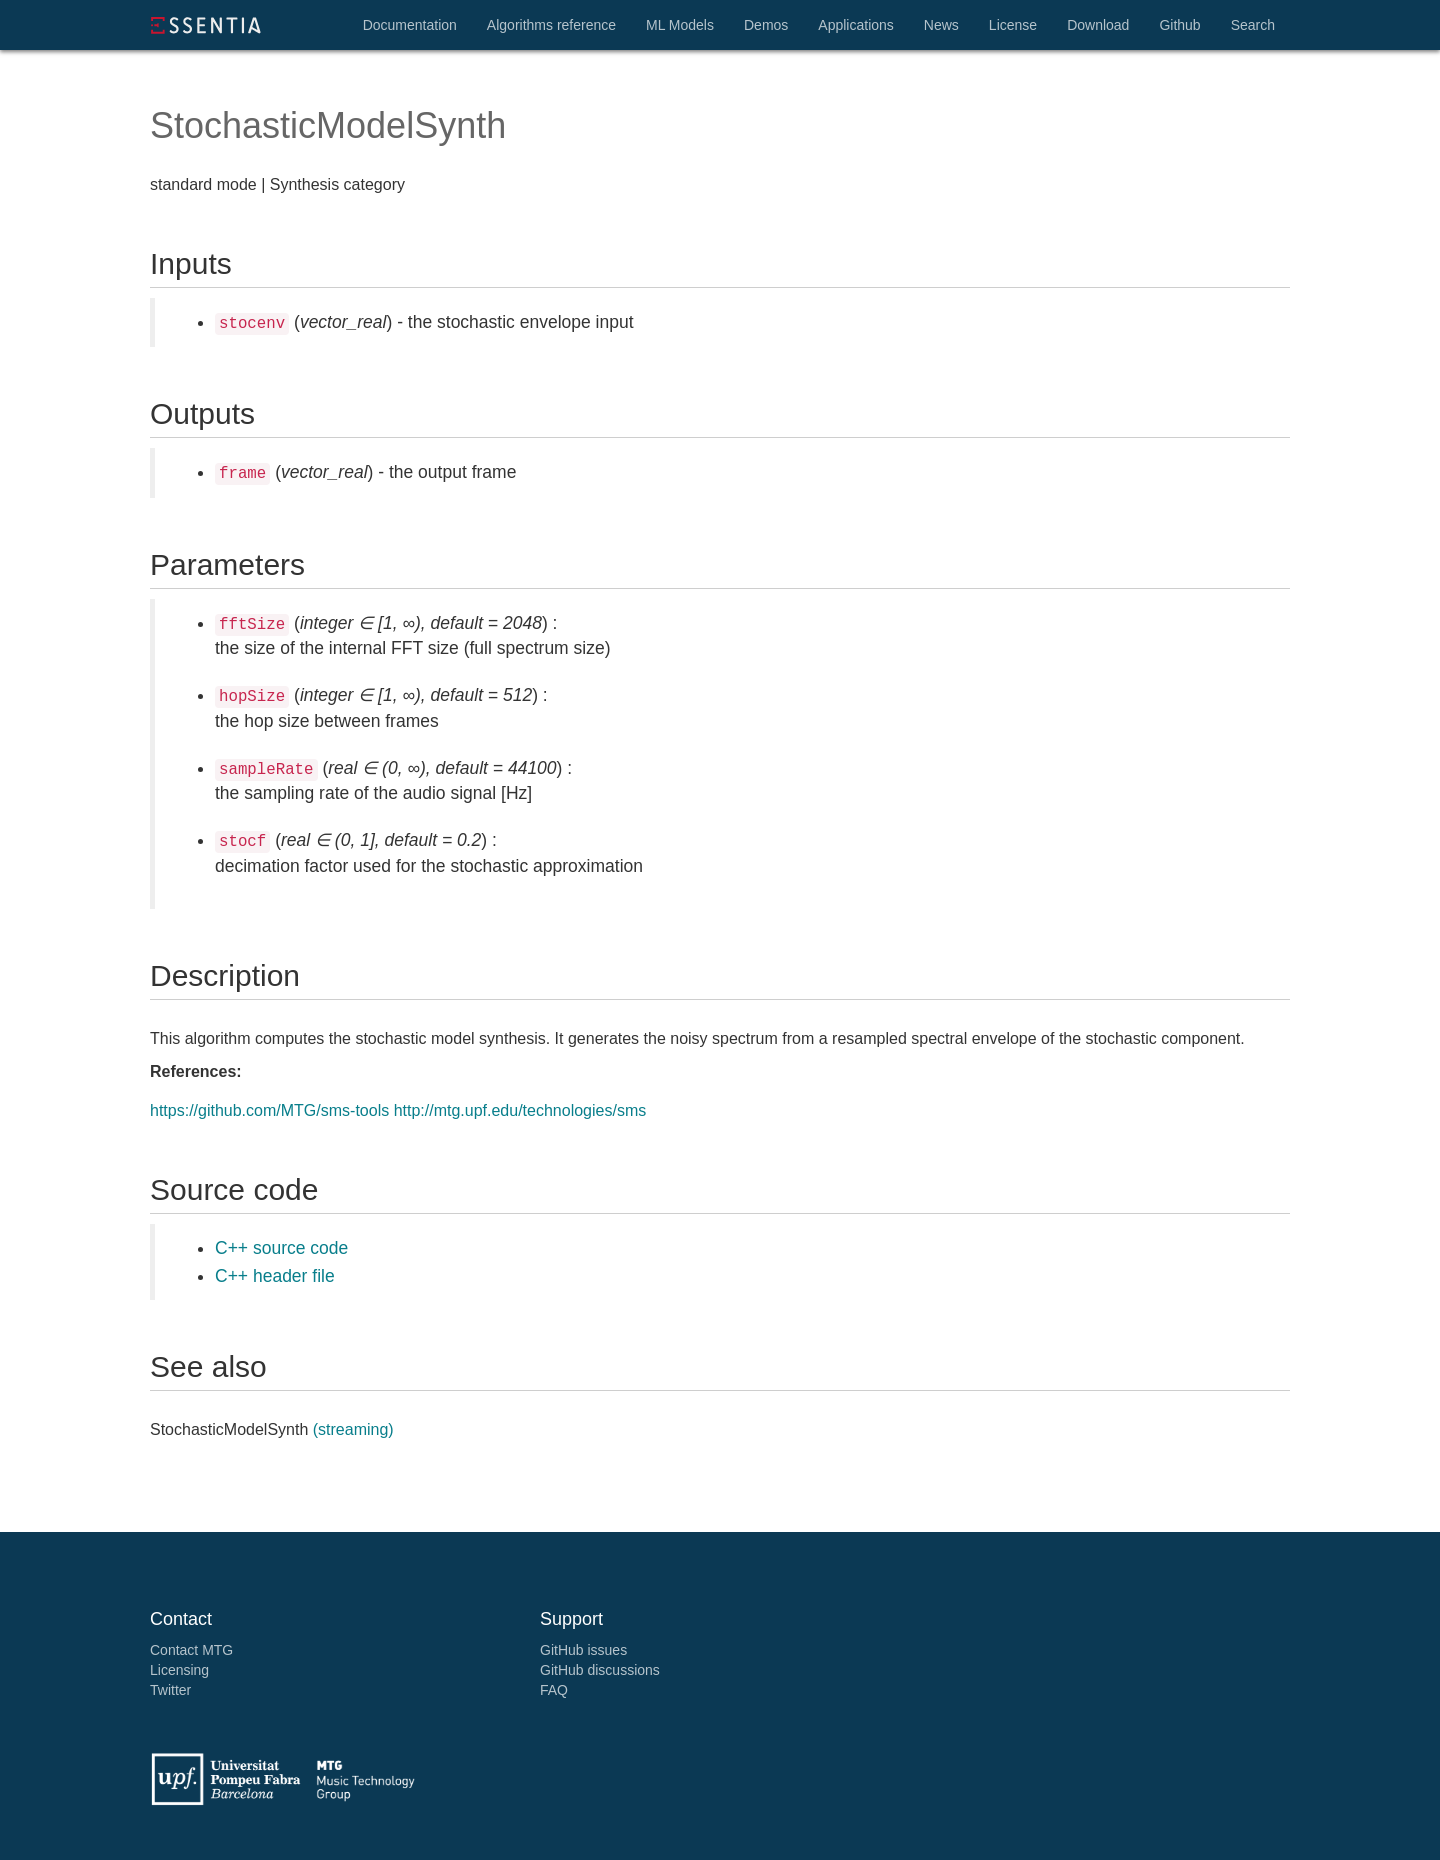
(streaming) (353, 1429)
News (941, 25)
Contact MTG (191, 1650)
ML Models (680, 25)
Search (1253, 25)
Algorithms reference (551, 25)
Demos (766, 25)
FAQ (554, 1690)
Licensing (179, 1670)
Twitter (170, 1690)
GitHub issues (583, 1650)
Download (1098, 25)
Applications (856, 25)
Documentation (410, 25)
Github (1179, 25)
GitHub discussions (600, 1670)
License (1013, 25)
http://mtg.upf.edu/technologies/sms (520, 1110)
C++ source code (281, 1248)
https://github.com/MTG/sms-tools (269, 1110)
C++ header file (275, 1276)
